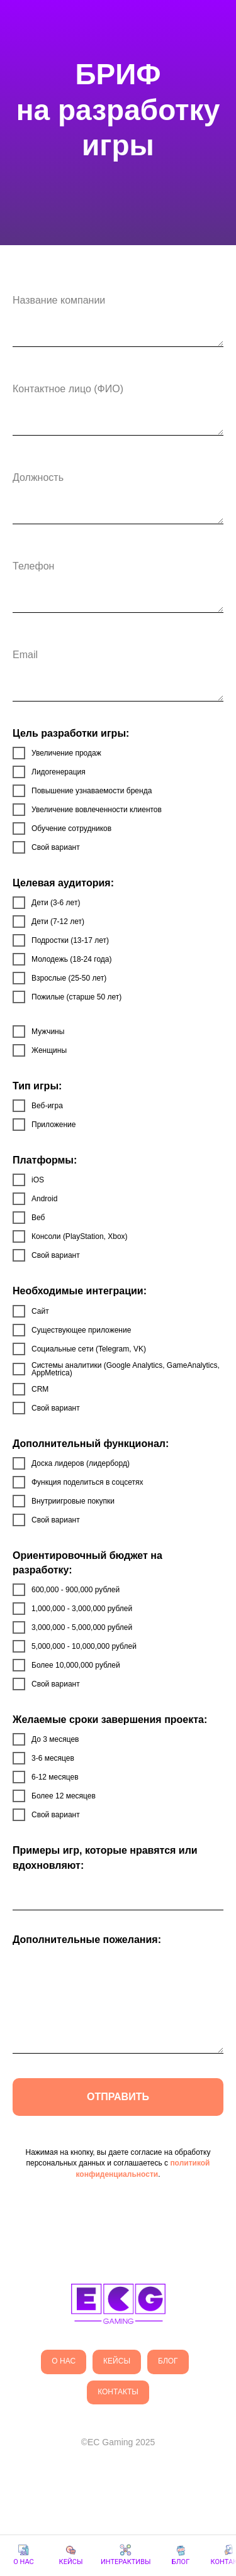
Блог (168, 2361)
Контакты (118, 2391)
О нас (64, 2361)
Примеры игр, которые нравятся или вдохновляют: (105, 1857)
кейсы (116, 2361)
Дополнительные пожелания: (87, 1939)
